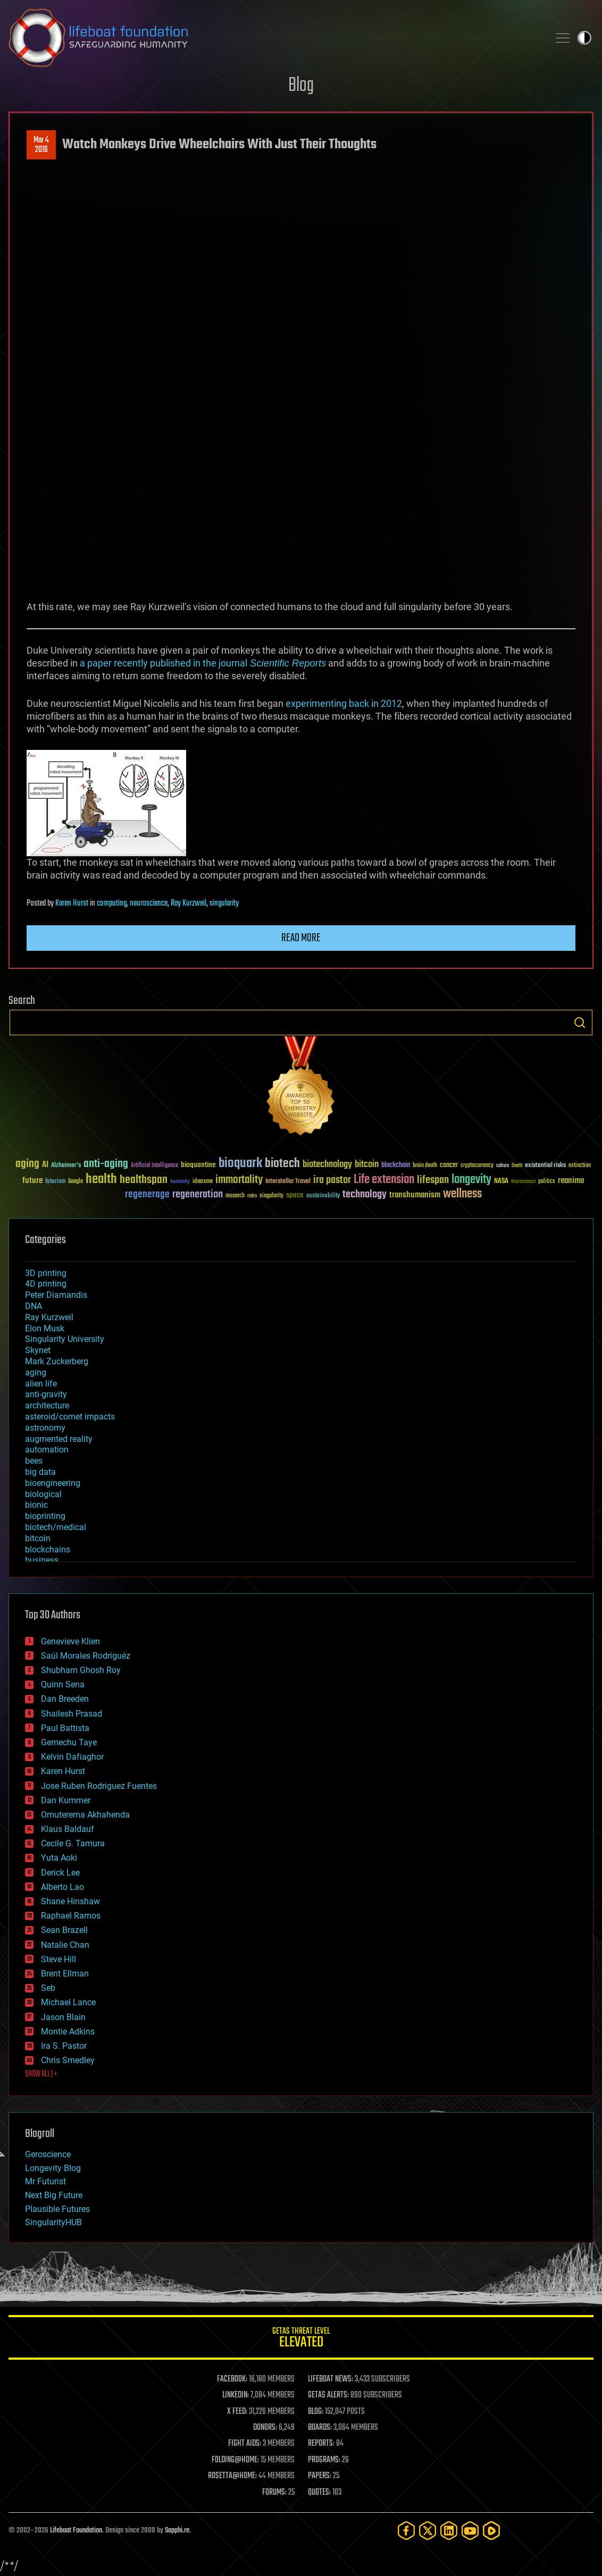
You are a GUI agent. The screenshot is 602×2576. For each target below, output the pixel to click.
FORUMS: (274, 2492)
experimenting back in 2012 (342, 703)
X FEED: (237, 2412)
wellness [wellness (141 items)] (462, 1194)
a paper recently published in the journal (202, 663)
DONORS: (265, 2428)
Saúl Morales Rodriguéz (85, 1656)
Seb (48, 1988)
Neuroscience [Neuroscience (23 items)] (523, 1182)
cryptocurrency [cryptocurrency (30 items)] (477, 1165)
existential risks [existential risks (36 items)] (545, 1166)
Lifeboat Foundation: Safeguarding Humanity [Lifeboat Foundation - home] (274, 38)
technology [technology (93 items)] (364, 1195)
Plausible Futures (57, 2209)
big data (40, 1472)
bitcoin (38, 1538)
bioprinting (45, 1516)
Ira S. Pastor (64, 2046)
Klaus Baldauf (67, 1829)
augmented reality (59, 1439)
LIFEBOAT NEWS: (330, 2379)
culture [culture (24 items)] (502, 1166)
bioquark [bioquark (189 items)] (240, 1163)
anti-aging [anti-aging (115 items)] (105, 1164)
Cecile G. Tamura (73, 1843)
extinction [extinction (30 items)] (579, 1165)
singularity (224, 903)
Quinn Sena (63, 1684)
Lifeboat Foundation (76, 2530)
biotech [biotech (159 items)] (282, 1163)
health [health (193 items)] (101, 1179)
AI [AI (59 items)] (45, 1165)
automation (47, 1450)
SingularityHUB (53, 2222)
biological (43, 1494)
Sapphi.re (177, 2530)
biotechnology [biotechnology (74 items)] (327, 1164)
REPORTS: (321, 2444)
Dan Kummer (65, 1800)
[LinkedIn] (448, 2530)
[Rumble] (491, 2530)
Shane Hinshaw (70, 1901)
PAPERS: (319, 2476)
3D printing (45, 1273)
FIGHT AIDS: (244, 2444)
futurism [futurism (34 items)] (55, 1182)
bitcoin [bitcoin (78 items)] (367, 1164)
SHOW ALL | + (41, 2074)
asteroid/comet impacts (70, 1417)
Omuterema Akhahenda (85, 1815)
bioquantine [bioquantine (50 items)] (198, 1164)
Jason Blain (63, 2017)
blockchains (47, 1549)
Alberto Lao (62, 1887)
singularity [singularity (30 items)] (271, 1196)
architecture (47, 1405)
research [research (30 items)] (235, 1196)
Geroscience (48, 2154)
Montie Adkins (68, 2031)
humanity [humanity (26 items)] (180, 1182)
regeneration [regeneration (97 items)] (197, 1194)
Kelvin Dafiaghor (72, 1757)
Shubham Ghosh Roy (81, 1670)
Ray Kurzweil (188, 903)
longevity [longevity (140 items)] (471, 1180)
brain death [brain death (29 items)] (425, 1165)
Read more (301, 938)
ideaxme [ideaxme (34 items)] (203, 1182)
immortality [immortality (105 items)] (239, 1179)
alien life (41, 1384)
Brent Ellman (65, 1974)
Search (579, 1022)
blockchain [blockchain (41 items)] (395, 1165)
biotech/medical (55, 1527)
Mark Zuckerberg (56, 1361)
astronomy (45, 1428)
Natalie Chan (65, 1945)
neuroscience (149, 903)
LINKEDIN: (235, 2395)
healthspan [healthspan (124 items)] (144, 1180)
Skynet (38, 1350)
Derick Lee (60, 1873)
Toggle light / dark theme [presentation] (584, 38)
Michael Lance (68, 2002)
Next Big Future (53, 2195)
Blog (301, 86)
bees (34, 1461)
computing (112, 903)
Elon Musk (44, 1328)
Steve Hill (58, 1959)
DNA (33, 1306)
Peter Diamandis (56, 1295)
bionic (36, 1505)
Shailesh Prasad (71, 1714)
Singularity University (64, 1339)
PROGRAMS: (324, 2460)
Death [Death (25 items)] (517, 1166)
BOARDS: (320, 2428)
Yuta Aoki (59, 1858)
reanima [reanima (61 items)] (571, 1181)
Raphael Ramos (71, 1916)
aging (35, 1372)
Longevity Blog (53, 2168)
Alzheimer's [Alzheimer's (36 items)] (66, 1166)
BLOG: (315, 2412)
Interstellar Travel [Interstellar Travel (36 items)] (288, 1182)
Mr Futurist (45, 2181)
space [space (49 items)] (295, 1195)
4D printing (45, 1284)
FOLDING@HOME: (235, 2460)
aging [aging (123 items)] (27, 1164)
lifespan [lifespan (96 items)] (433, 1180)
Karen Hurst (71, 903)
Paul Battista (65, 1728)
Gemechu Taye (69, 1742)
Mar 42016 (41, 145)
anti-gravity (46, 1394)
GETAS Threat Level (301, 2339)
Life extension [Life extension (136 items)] (384, 1180)
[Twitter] (427, 2530)
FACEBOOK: (232, 2379)
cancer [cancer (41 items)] (449, 1165)
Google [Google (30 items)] (75, 1181)
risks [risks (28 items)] (252, 1196)
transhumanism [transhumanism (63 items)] (414, 1195)
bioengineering (52, 1483)
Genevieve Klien (70, 1641)
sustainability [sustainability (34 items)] (323, 1196)
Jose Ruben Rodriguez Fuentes (99, 1786)
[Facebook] (406, 2530)
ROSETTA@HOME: (232, 2476)
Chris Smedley (68, 2060)
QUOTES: (319, 2492)
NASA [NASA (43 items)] (501, 1181)
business (41, 1560)
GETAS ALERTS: (328, 2395)
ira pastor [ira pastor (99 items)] (332, 1180)
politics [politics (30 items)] (546, 1181)
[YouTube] (470, 2530)
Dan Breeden (65, 1699)
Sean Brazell (64, 1930)
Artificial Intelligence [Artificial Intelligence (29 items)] (154, 1165)
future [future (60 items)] (32, 1181)
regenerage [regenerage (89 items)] (147, 1195)
